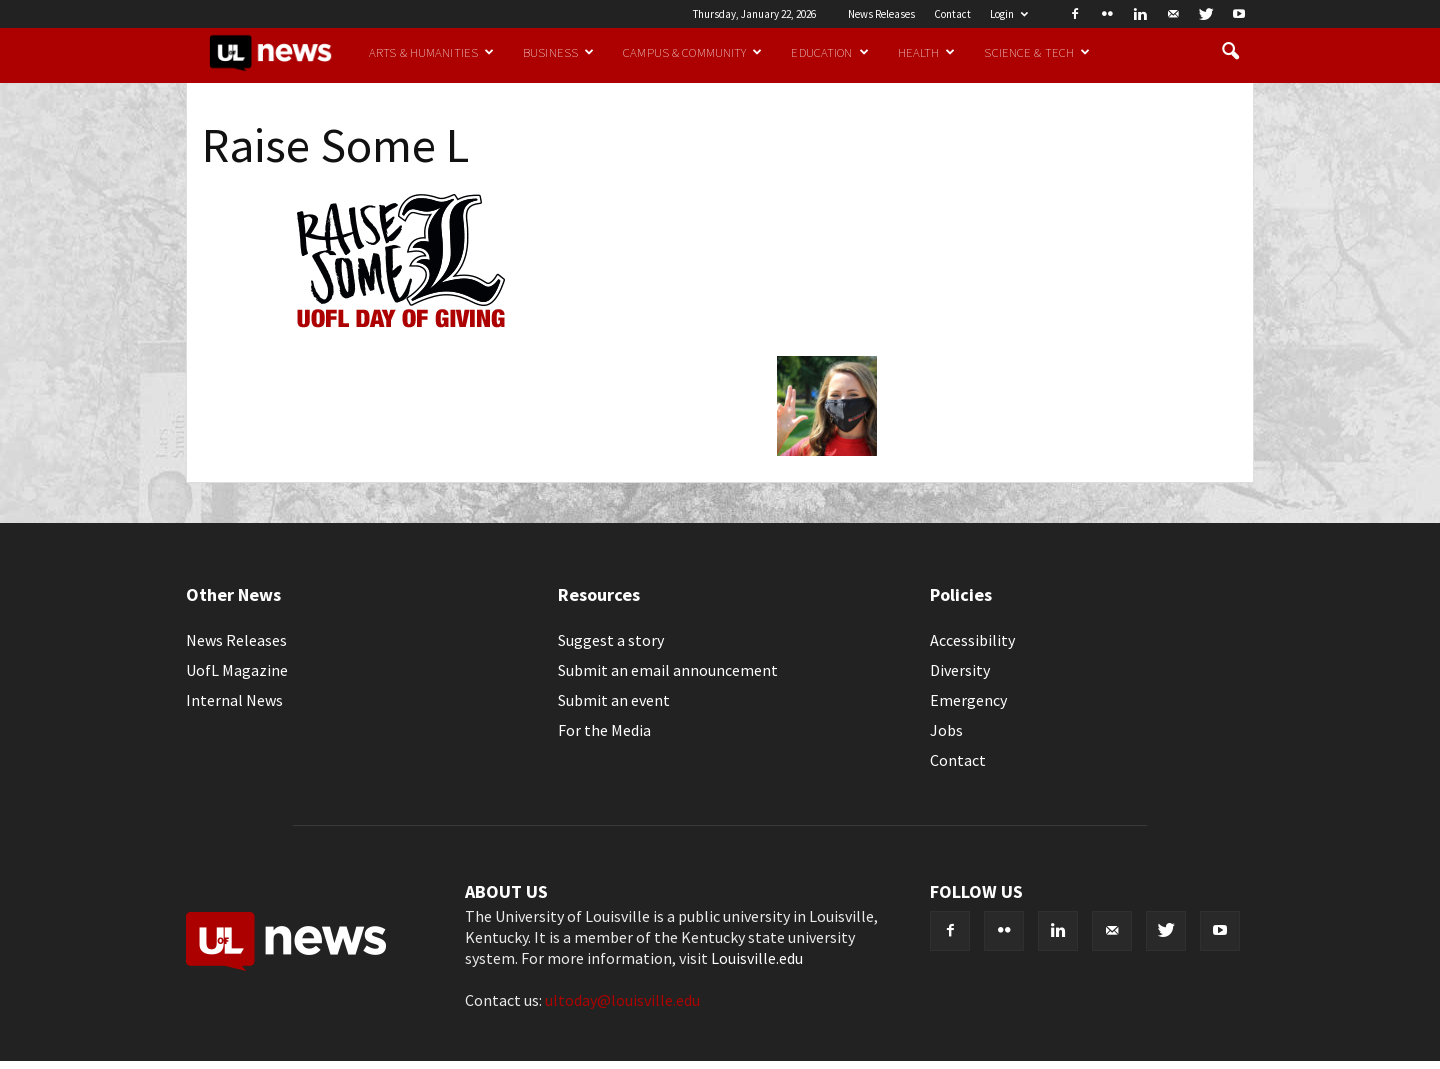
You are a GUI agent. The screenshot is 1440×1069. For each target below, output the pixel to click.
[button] (1230, 52)
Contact (952, 14)
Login (1009, 14)
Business (558, 52)
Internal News (234, 700)
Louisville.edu (757, 958)
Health (927, 52)
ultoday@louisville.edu (622, 1000)
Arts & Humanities (431, 52)
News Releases (881, 14)
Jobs (946, 730)
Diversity (960, 670)
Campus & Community (692, 52)
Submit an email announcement (668, 670)
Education (829, 52)
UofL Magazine (237, 670)
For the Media (604, 730)
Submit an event (614, 700)
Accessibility (972, 640)
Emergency (968, 700)
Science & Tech (1037, 52)
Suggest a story (611, 640)
